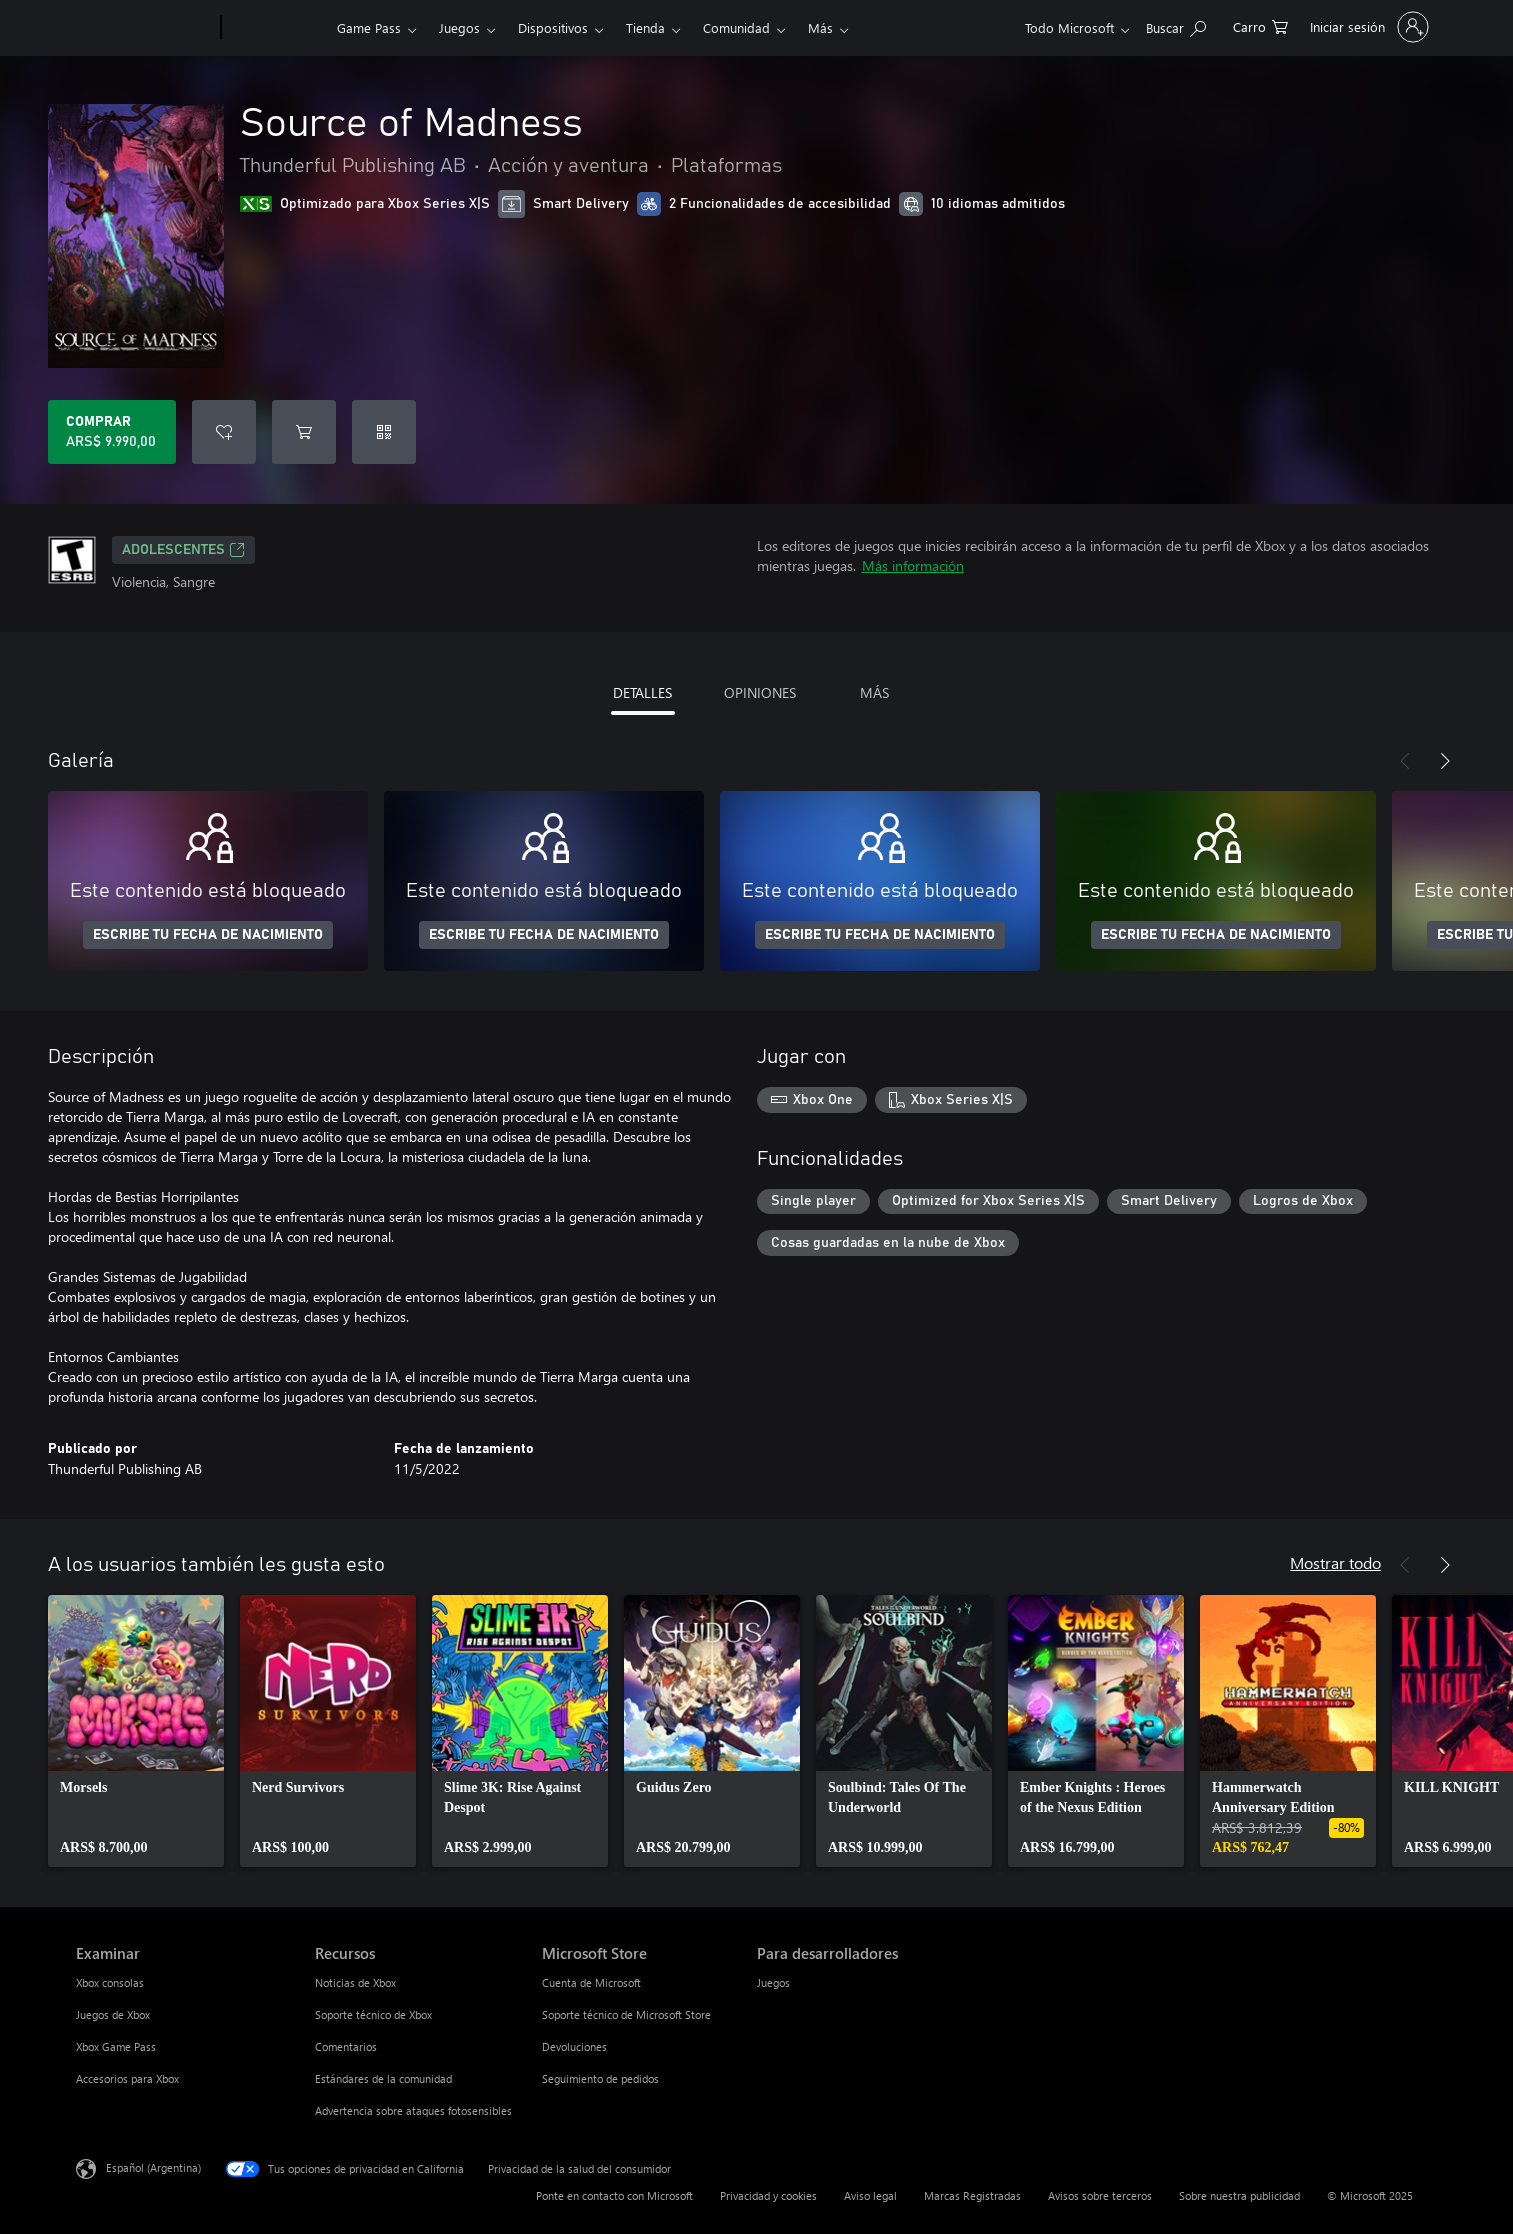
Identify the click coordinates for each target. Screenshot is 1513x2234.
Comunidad (736, 27)
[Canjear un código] (384, 432)
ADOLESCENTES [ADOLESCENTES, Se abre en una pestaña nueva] (183, 550)
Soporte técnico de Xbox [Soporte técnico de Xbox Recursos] (373, 2014)
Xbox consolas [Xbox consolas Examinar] (110, 1982)
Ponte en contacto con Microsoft (614, 2195)
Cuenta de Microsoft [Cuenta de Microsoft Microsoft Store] (591, 1982)
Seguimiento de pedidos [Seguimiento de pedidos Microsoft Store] (600, 2078)
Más (820, 27)
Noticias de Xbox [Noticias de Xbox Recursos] (355, 1982)
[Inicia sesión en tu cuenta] (1367, 27)
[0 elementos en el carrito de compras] (1260, 25)
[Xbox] (276, 28)
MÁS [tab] (874, 692)
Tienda (645, 27)
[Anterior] (1405, 761)
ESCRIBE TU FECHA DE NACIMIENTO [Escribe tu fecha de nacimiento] (208, 935)
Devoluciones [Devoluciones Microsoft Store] (574, 2046)
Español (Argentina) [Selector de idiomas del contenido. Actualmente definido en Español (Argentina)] (153, 2167)
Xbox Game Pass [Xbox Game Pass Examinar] (116, 2046)
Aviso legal (870, 2195)
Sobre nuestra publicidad (1239, 2195)
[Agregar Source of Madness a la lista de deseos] (224, 432)
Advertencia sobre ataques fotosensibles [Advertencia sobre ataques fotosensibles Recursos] (413, 2110)
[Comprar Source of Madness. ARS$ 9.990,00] (112, 432)
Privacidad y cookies (768, 2195)
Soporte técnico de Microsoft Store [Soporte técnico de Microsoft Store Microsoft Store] (626, 2014)
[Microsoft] (144, 28)
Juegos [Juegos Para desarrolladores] (773, 1982)
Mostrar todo (1335, 1562)
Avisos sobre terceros (1100, 2195)
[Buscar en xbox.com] (1176, 25)
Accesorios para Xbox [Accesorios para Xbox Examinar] (127, 2078)
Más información (913, 565)
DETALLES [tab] (642, 692)
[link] (136, 1731)
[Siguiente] (1445, 761)
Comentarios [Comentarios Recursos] (346, 2046)
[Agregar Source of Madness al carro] (304, 432)
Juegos (459, 27)
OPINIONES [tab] (760, 692)
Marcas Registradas (972, 2195)
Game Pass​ (369, 27)
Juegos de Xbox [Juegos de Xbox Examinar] (113, 2014)
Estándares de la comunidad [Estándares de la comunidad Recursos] (383, 2078)
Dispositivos (553, 27)
